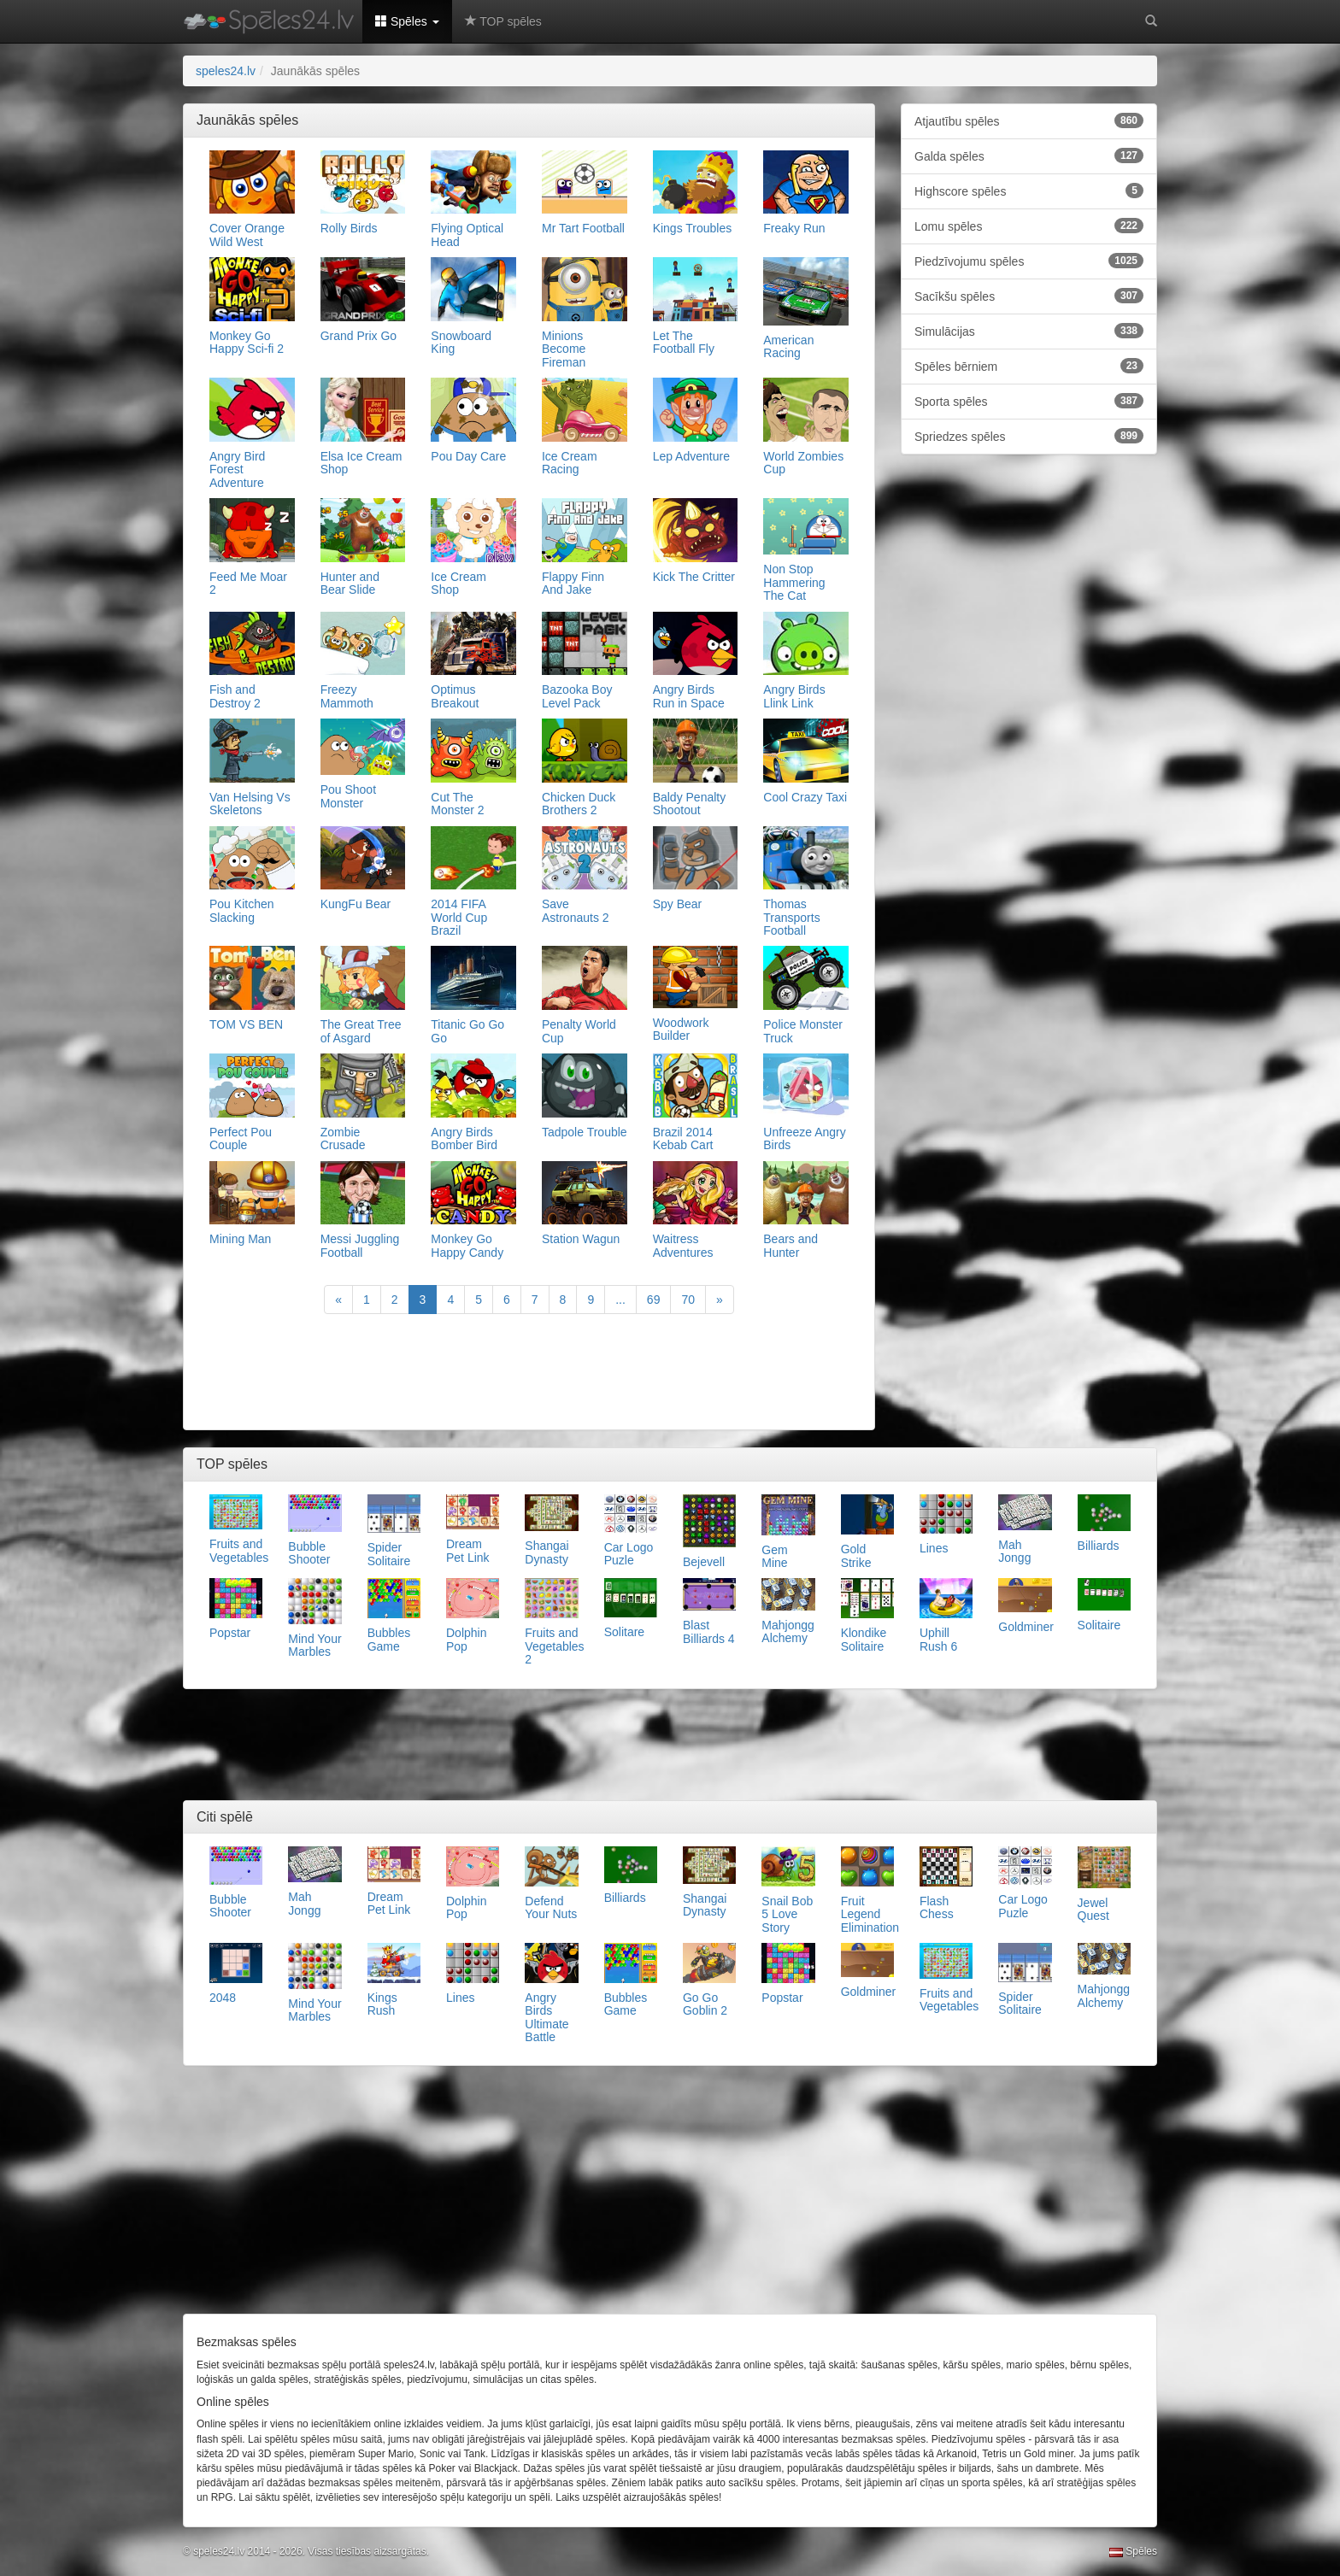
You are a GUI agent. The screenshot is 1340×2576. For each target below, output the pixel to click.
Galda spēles (1028, 155)
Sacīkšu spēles (1028, 295)
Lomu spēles (1028, 225)
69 (654, 1299)
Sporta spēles (1028, 400)
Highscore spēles (1028, 190)
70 (688, 1299)
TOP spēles (503, 21)
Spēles (1133, 2551)
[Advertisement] (529, 1373)
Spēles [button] (407, 21)
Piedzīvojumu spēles (1028, 260)
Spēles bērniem (1028, 365)
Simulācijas (1028, 330)
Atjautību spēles (1028, 120)
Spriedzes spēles (1028, 435)
